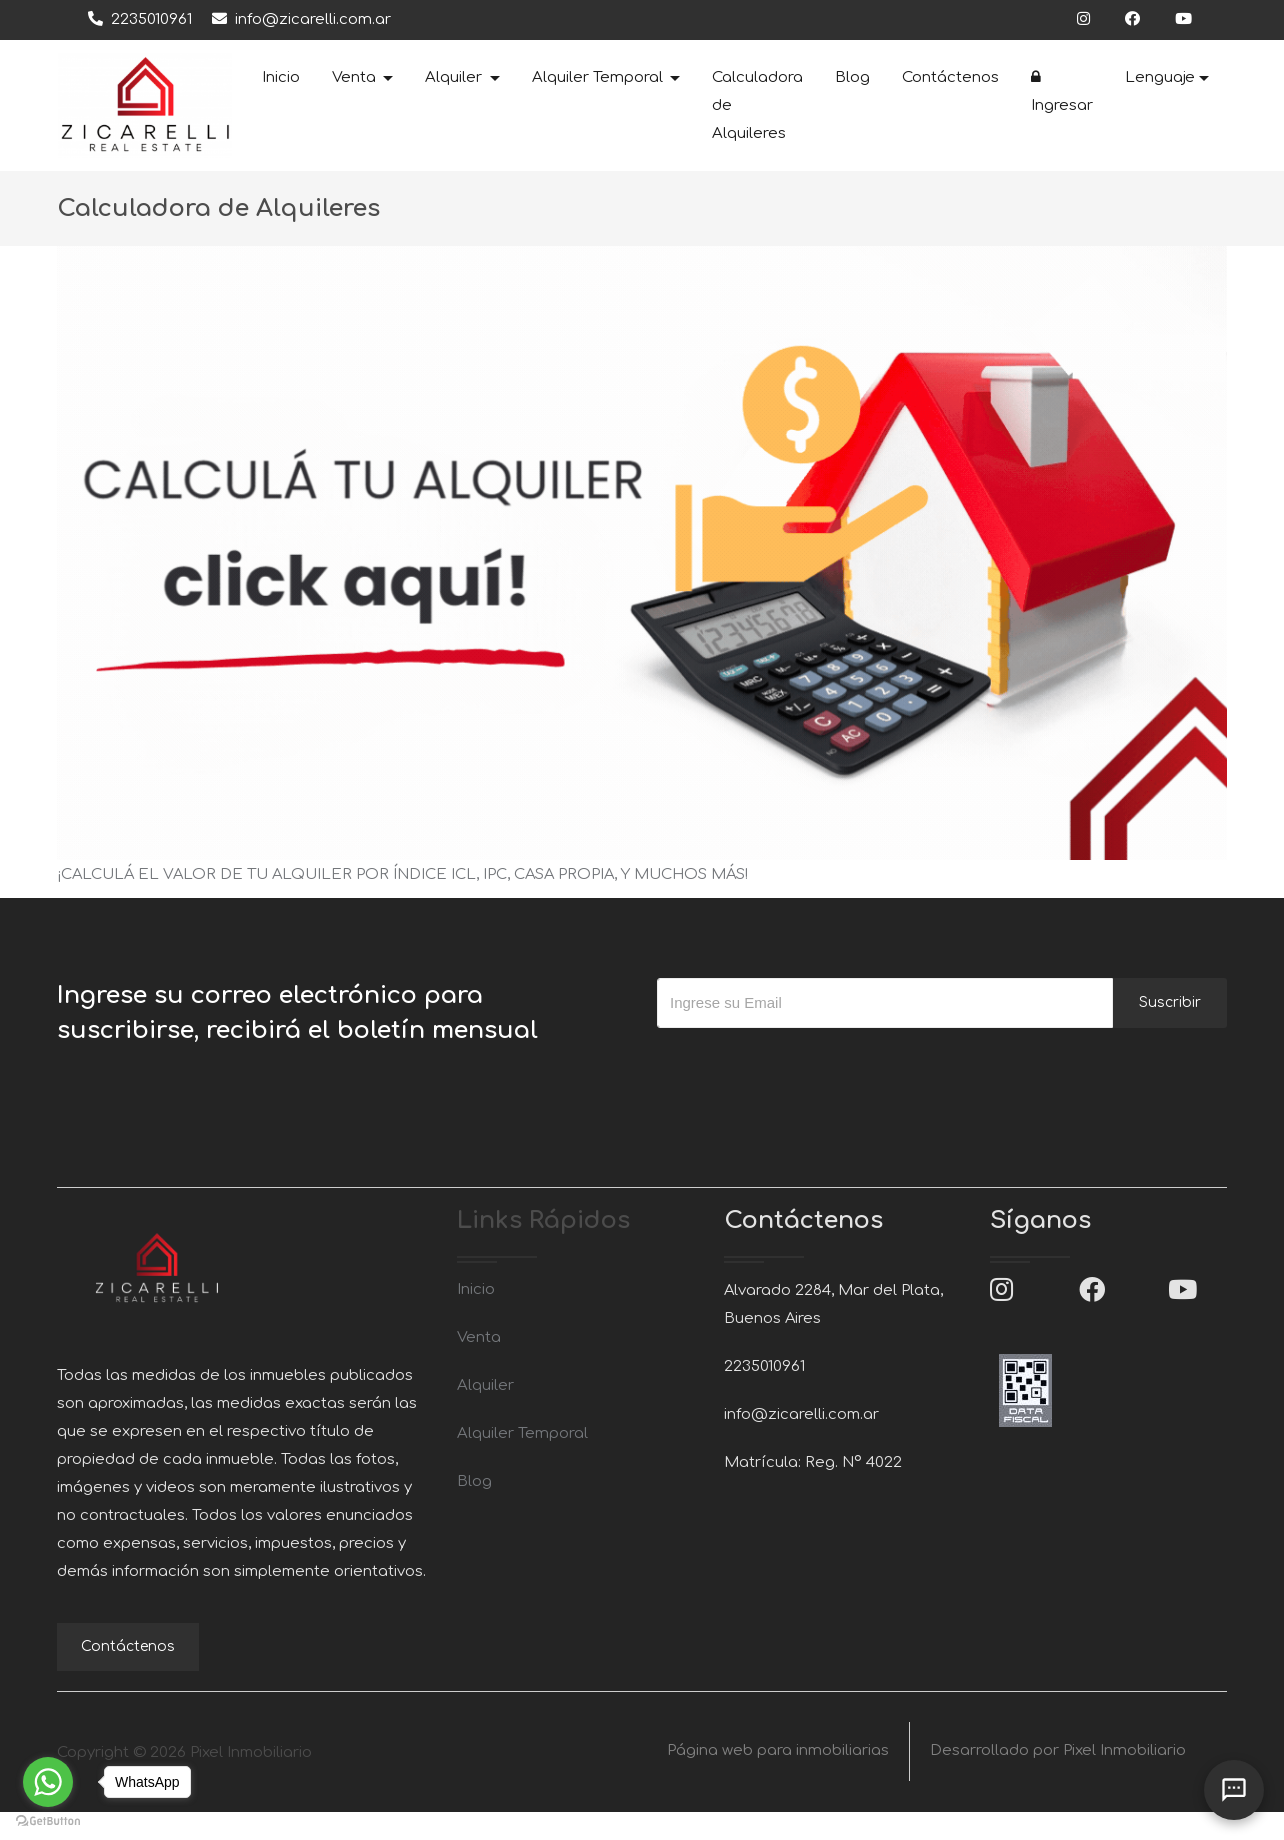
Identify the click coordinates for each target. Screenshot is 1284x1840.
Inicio (281, 77)
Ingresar (1062, 91)
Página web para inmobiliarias (778, 1779)
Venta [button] (356, 77)
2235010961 (140, 19)
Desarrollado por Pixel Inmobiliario (1058, 1779)
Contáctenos (950, 77)
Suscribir (1170, 1002)
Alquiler (485, 1385)
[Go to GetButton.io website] (48, 1820)
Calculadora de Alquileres (757, 105)
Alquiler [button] (455, 77)
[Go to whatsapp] (48, 1782)
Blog (852, 77)
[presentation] (809, 1068)
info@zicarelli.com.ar (301, 19)
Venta (479, 1337)
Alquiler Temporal (522, 1433)
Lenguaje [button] (1160, 77)
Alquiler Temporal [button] (599, 77)
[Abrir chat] (1234, 1790)
